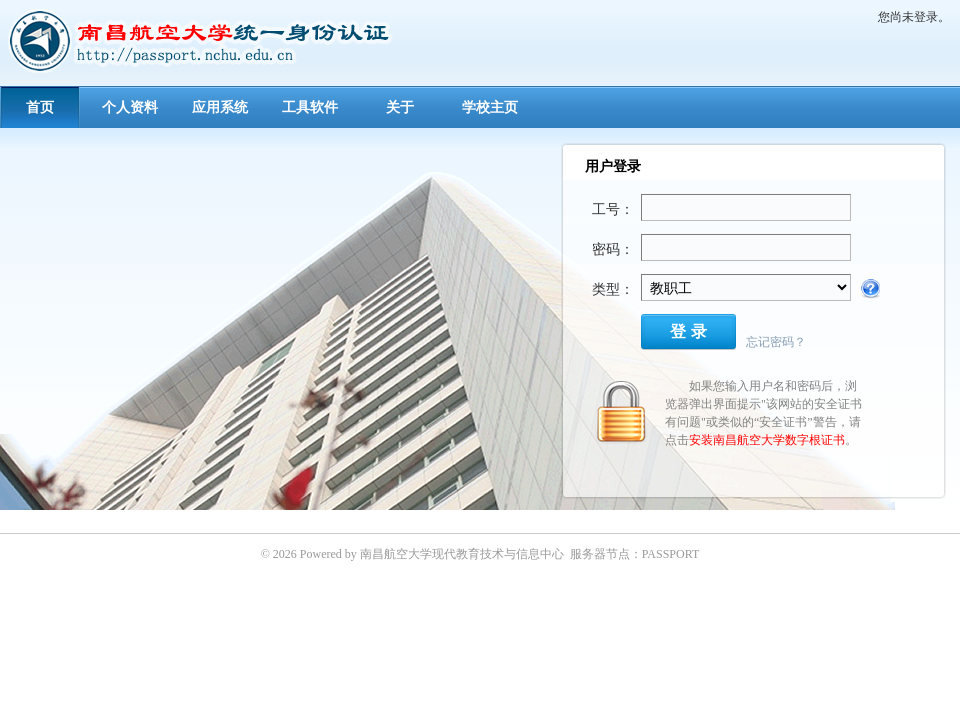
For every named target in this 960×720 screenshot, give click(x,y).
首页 (40, 107)
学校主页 (490, 107)
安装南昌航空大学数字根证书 (767, 440)
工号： (613, 209)
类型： (613, 289)
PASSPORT (671, 554)
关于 (400, 107)
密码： (613, 249)
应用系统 (220, 107)
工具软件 (310, 107)
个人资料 (130, 107)
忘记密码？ (776, 342)
